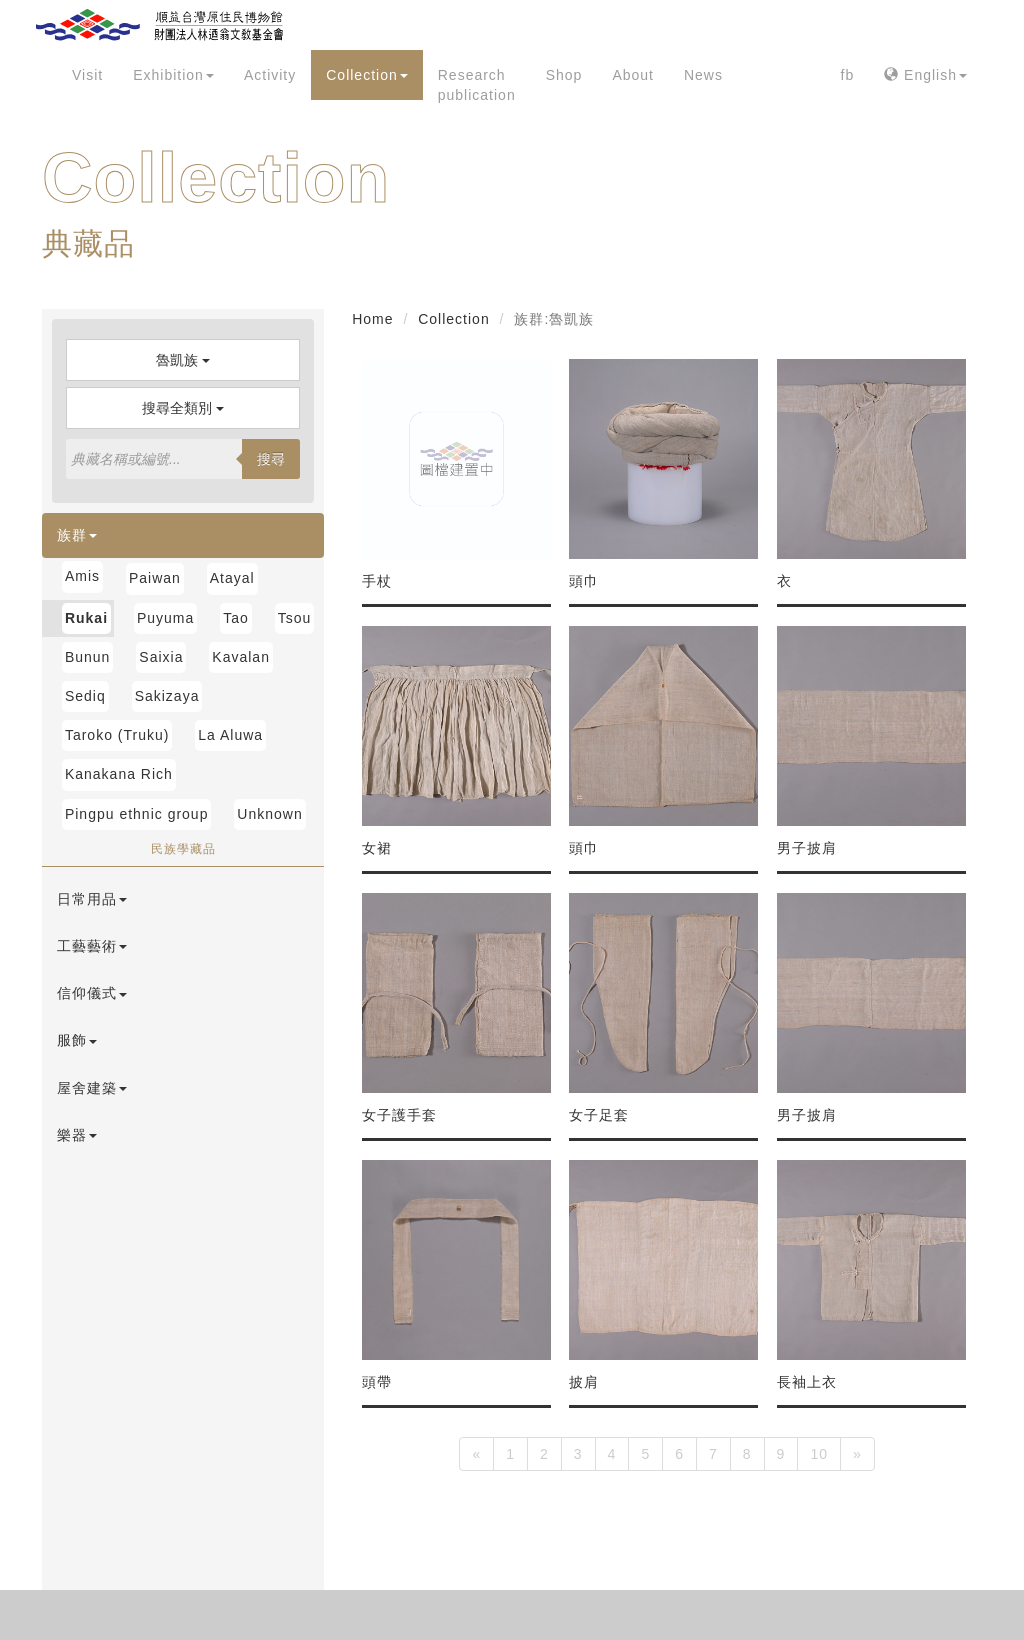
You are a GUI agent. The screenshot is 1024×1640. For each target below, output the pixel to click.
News (703, 75)
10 (819, 1454)
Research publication (477, 85)
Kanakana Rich (119, 774)
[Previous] (476, 1454)
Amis (82, 576)
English (925, 75)
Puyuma (165, 618)
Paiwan (155, 578)
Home (372, 319)
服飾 (77, 1040)
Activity (270, 75)
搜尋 (271, 459)
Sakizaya (167, 696)
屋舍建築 (92, 1088)
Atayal (232, 578)
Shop (564, 75)
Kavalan (241, 657)
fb (848, 75)
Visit (87, 75)
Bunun (87, 657)
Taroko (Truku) (117, 735)
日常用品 (92, 899)
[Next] (857, 1454)
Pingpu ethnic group (137, 814)
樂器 (77, 1135)
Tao (236, 618)
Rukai (86, 618)
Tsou (295, 618)
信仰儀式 (92, 993)
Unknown (269, 814)
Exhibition (173, 75)
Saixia (161, 657)
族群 (77, 535)
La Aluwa (230, 735)
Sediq (85, 696)
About (633, 75)
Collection (366, 75)
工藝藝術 (92, 946)
